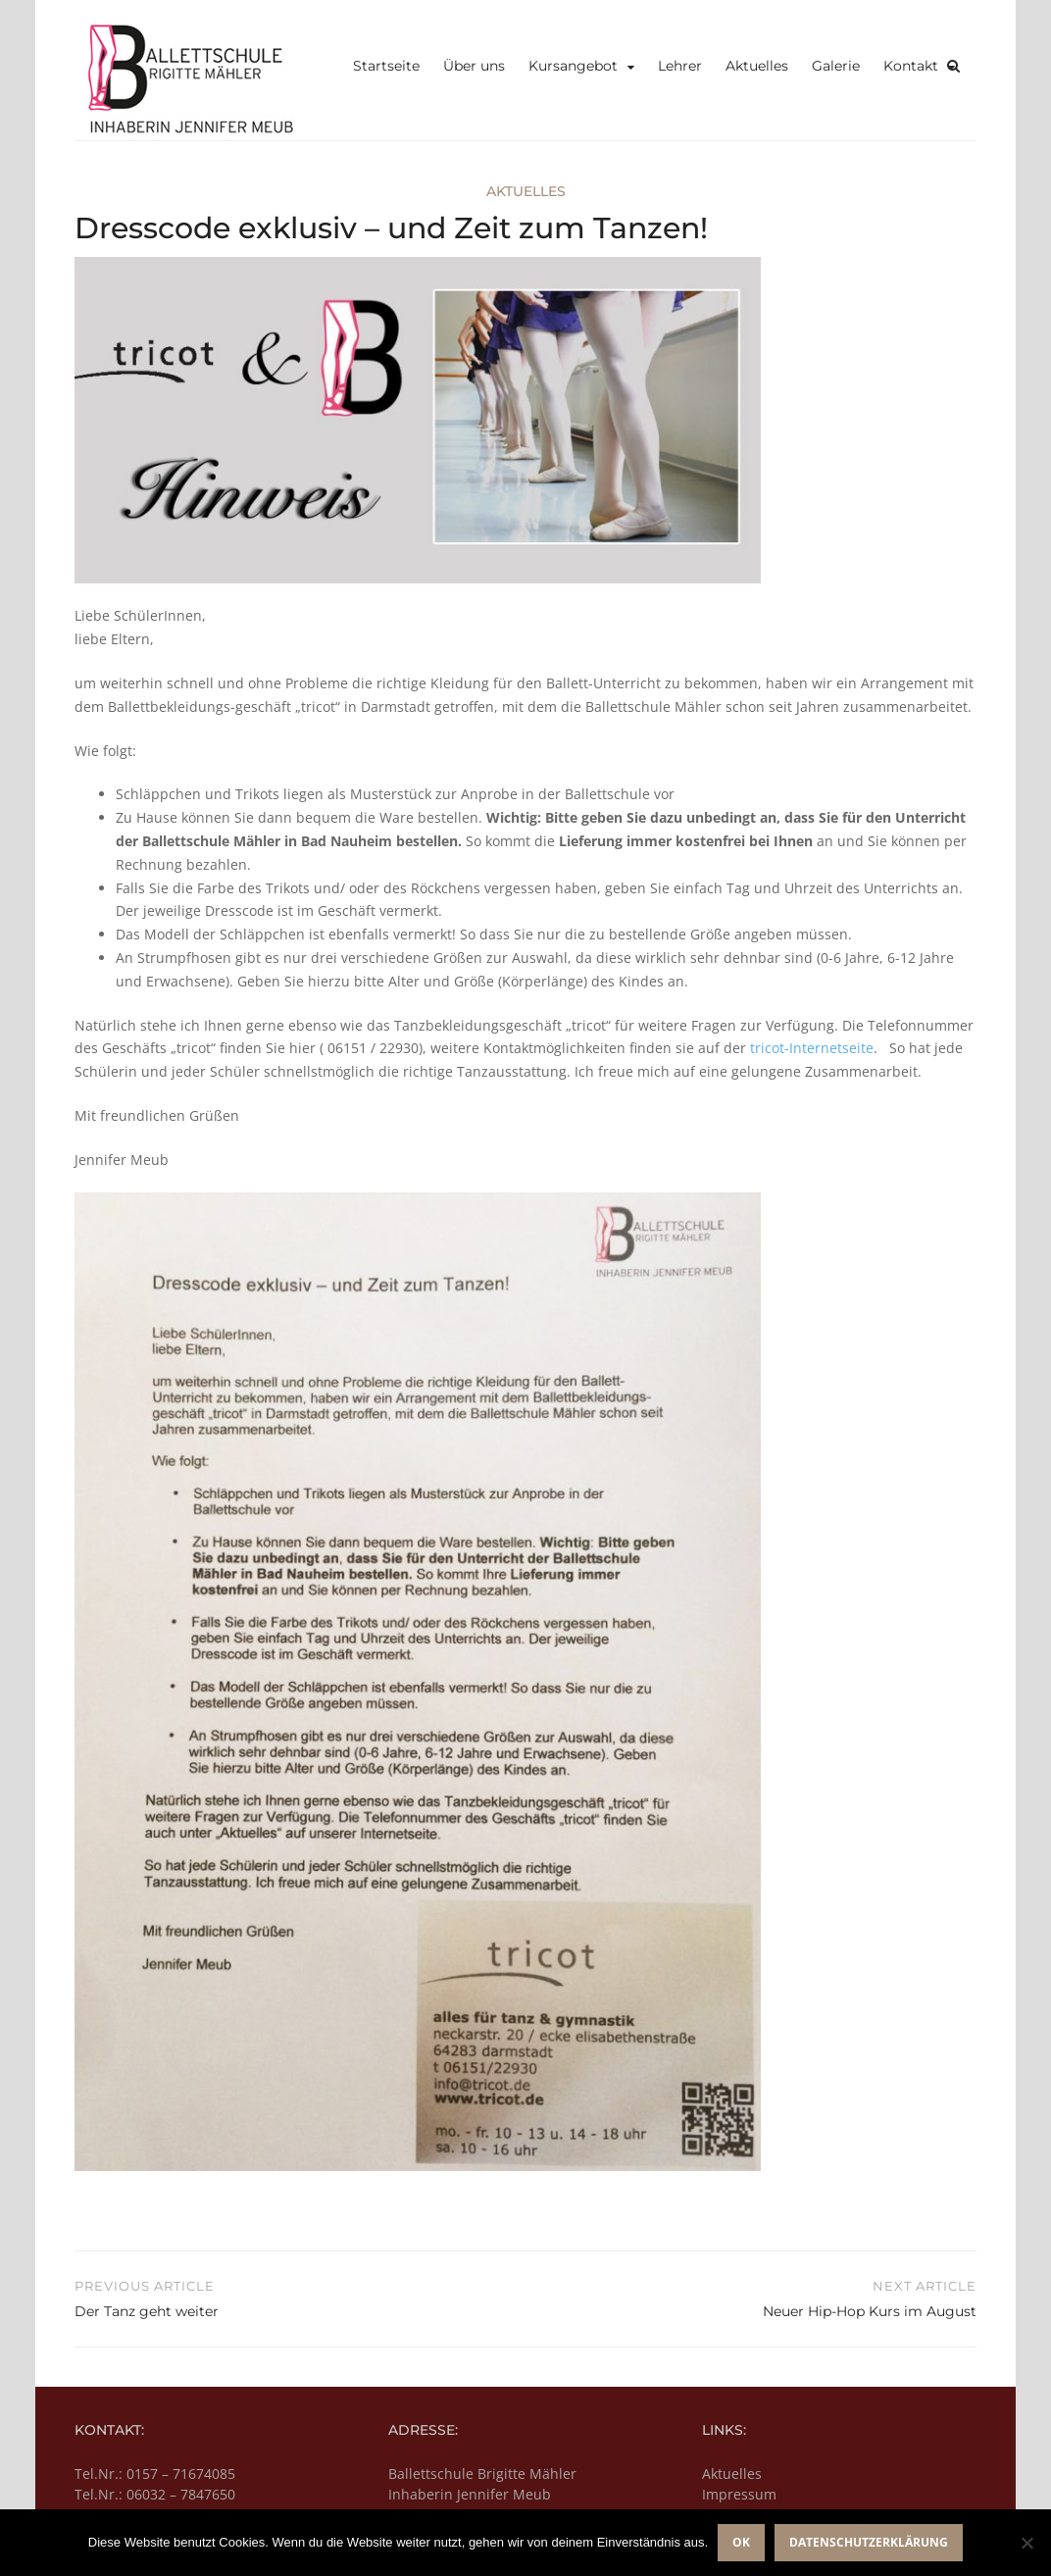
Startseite (386, 66)
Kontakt (910, 66)
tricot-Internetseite (812, 1047)
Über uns (474, 66)
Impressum (739, 2494)
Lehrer (680, 66)
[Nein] (1026, 2542)
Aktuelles (757, 66)
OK (741, 2542)
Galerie (836, 66)
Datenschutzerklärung (868, 2542)
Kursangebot (573, 66)
